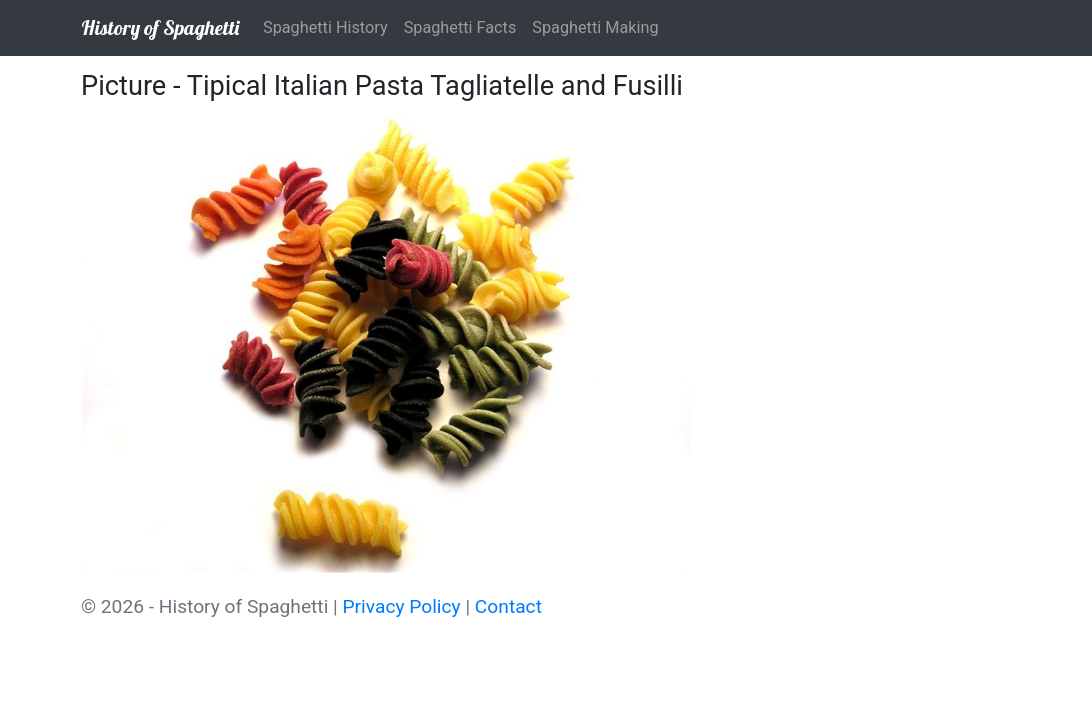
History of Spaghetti (160, 27)
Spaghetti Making (595, 27)
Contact (508, 606)
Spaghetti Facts (460, 27)
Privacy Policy (402, 606)
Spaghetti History (325, 27)
